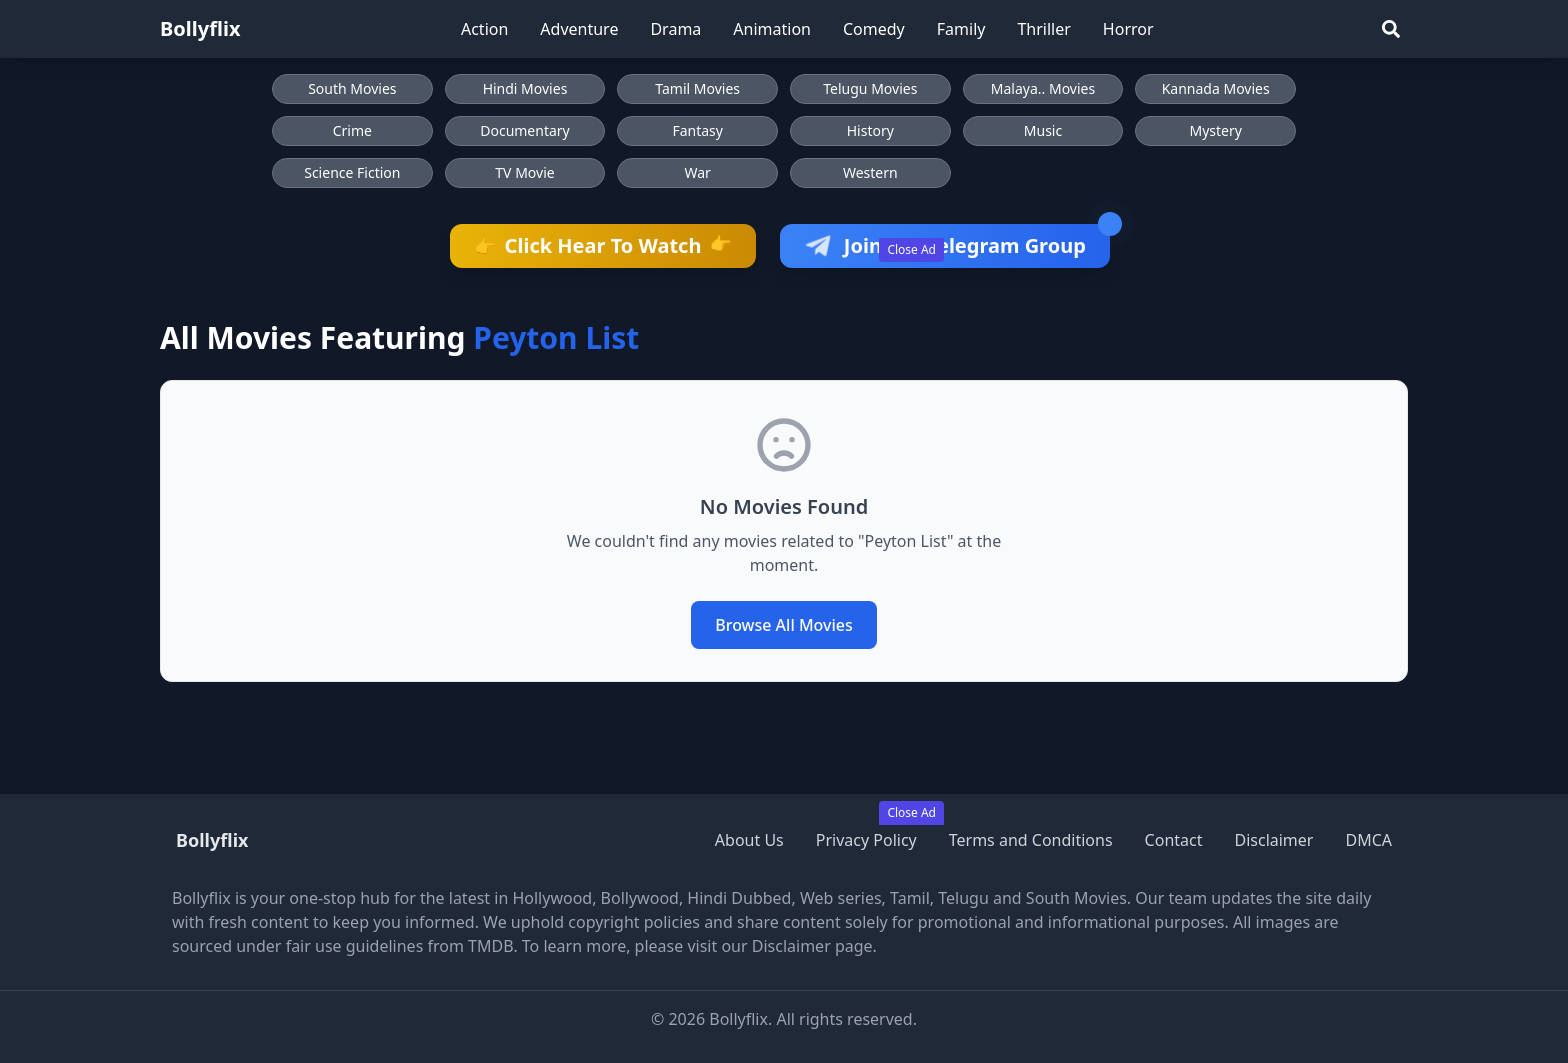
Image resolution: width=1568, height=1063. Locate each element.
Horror (1128, 29)
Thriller (1043, 29)
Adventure (579, 29)
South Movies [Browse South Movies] (352, 88)
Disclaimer (1273, 840)
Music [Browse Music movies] (1043, 130)
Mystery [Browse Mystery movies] (1215, 130)
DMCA (1368, 840)
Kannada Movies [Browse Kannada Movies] (1216, 88)
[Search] (1391, 29)
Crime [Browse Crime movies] (352, 130)
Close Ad (911, 249)
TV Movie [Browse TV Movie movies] (524, 172)
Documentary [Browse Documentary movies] (525, 130)
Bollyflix (200, 28)
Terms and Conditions (1031, 840)
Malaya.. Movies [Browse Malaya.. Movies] (1043, 88)
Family (961, 29)
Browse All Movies (784, 625)
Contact (1174, 840)
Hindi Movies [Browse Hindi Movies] (525, 88)
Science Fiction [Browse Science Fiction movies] (352, 172)
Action (484, 29)
